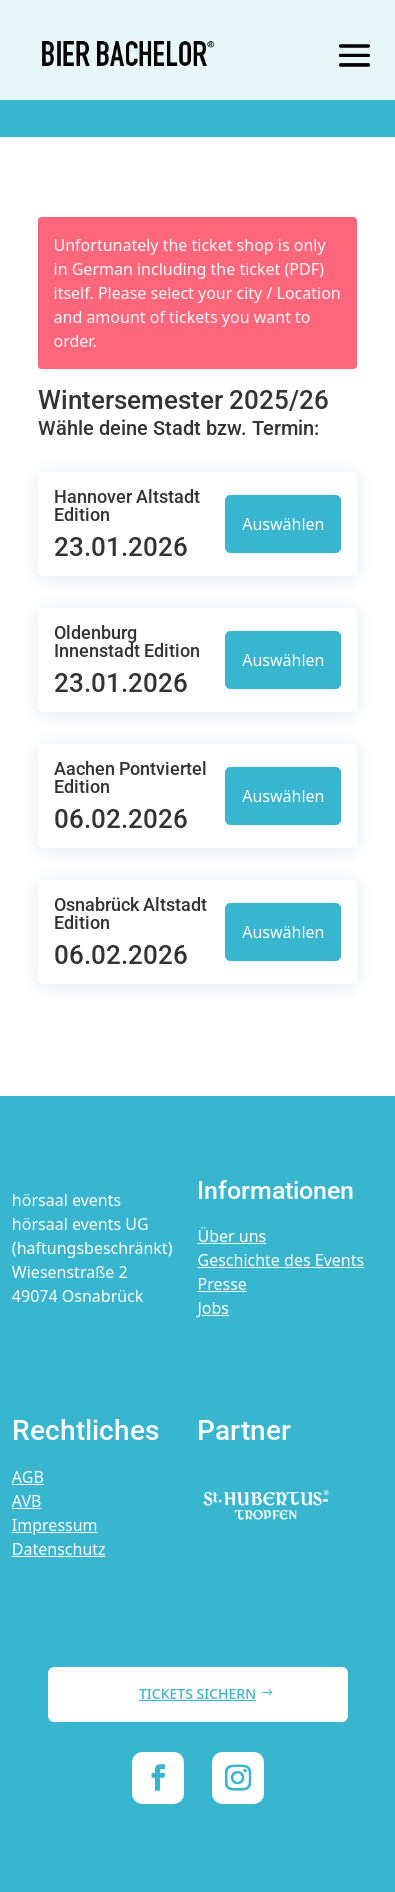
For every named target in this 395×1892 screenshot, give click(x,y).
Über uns (231, 1236)
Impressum (55, 1525)
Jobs (213, 1308)
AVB (27, 1501)
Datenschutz (59, 1549)
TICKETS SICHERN (197, 1693)
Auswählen (283, 524)
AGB (28, 1477)
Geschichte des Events (280, 1260)
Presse (221, 1284)
